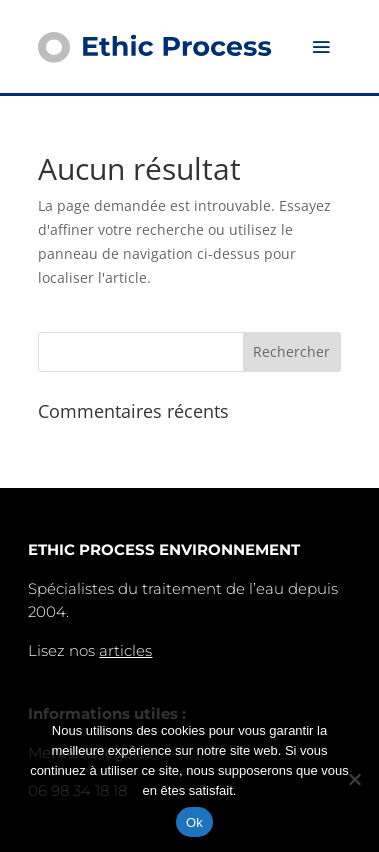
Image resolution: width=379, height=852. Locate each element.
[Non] (354, 779)
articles (125, 650)
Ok (194, 822)
